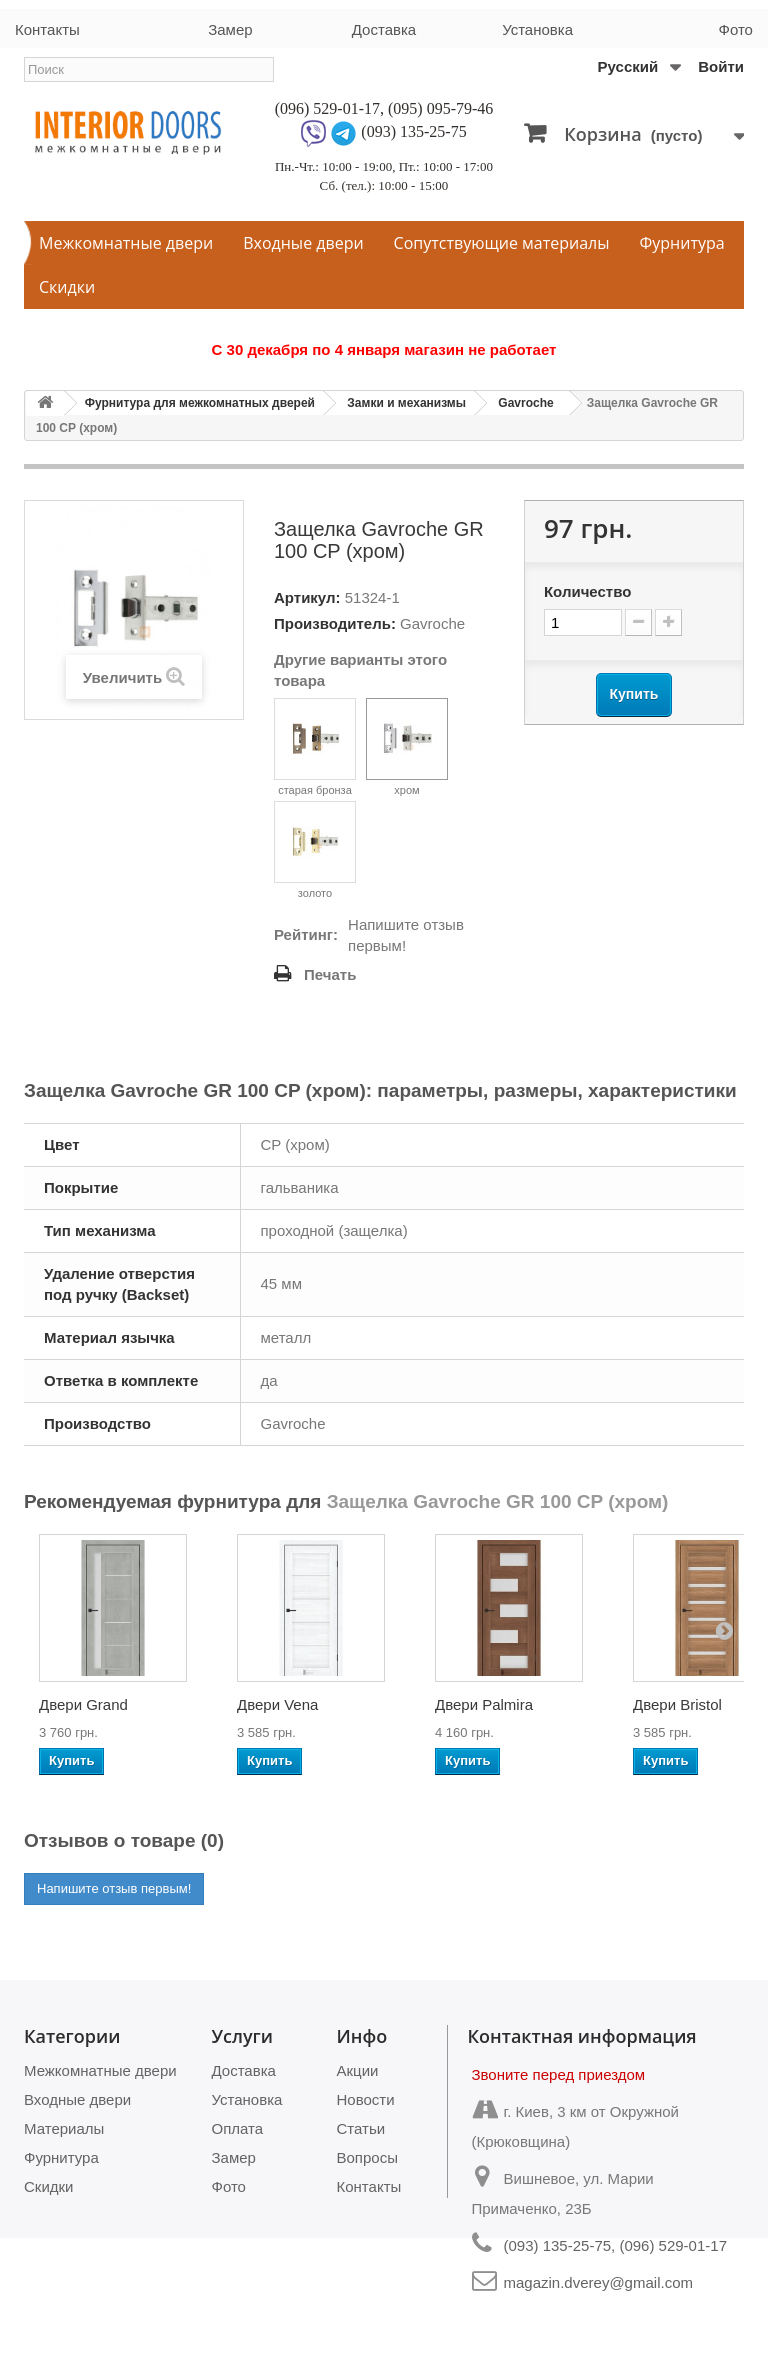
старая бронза (315, 747)
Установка (537, 29)
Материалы (64, 2128)
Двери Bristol (677, 1704)
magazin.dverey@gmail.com (598, 2282)
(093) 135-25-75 (413, 131)
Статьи (361, 2128)
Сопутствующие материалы (502, 243)
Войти (721, 66)
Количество (587, 591)
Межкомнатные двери (126, 243)
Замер (230, 29)
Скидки (67, 287)
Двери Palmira (484, 1704)
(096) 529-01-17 (327, 108)
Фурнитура (682, 243)
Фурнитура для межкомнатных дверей (200, 403)
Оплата (238, 2128)
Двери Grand (83, 1704)
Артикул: (307, 597)
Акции (358, 2070)
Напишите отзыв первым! (406, 935)
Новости (366, 2099)
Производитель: (335, 623)
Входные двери (303, 243)
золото (315, 850)
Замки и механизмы (406, 403)
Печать (330, 974)
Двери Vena (277, 1704)
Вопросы (367, 2157)
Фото (736, 29)
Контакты (47, 29)
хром (407, 747)
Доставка (384, 29)
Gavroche (525, 403)
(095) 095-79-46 (440, 108)
